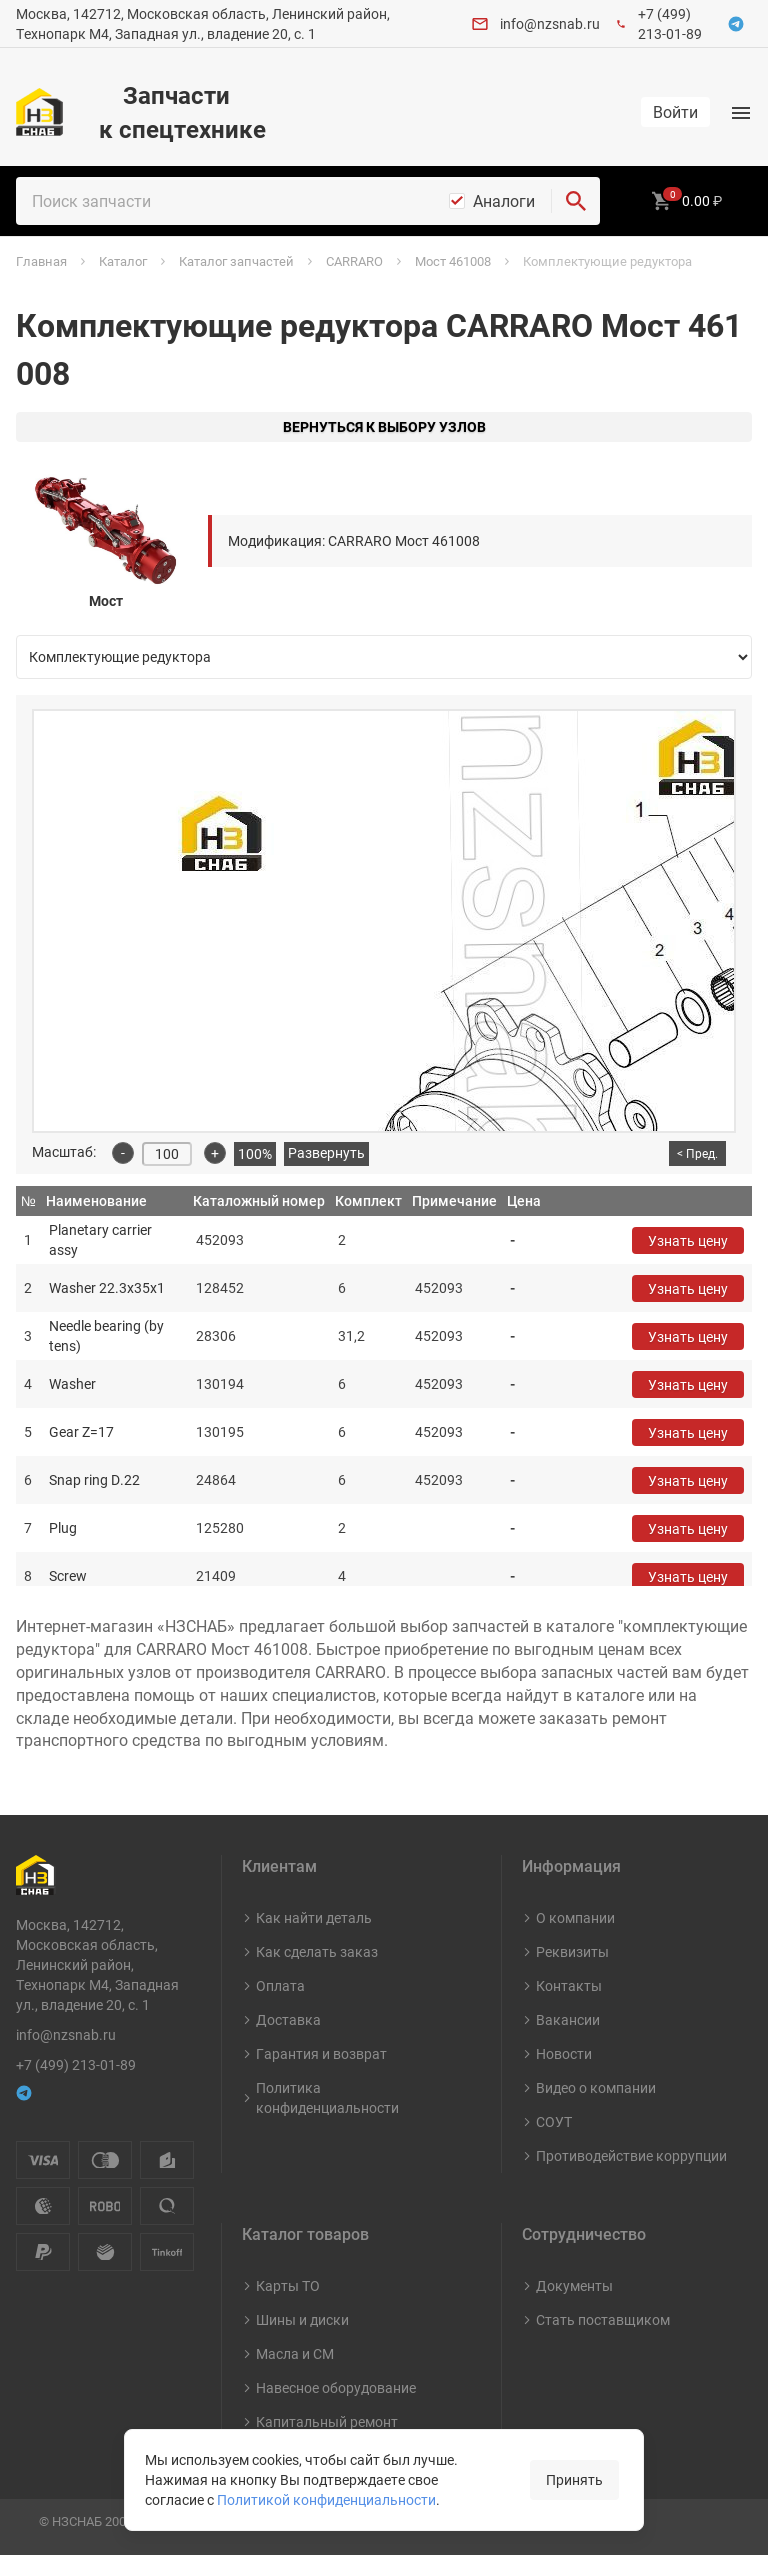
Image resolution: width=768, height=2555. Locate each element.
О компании (575, 1917)
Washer (72, 1383)
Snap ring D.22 (94, 1479)
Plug (63, 1527)
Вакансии (568, 2019)
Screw (68, 1575)
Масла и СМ (295, 2353)
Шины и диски (302, 2319)
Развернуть (326, 1152)
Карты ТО (288, 2285)
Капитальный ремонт (327, 2421)
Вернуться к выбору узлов (384, 426)
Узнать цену (688, 1240)
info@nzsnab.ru (550, 23)
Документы (574, 2285)
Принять (574, 2479)
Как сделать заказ (317, 1951)
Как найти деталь (314, 1917)
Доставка (288, 2019)
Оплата (280, 1985)
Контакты (569, 1985)
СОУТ (554, 2121)
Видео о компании (596, 2087)
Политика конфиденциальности (327, 2097)
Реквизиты (572, 1951)
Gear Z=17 (81, 1431)
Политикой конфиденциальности (326, 2499)
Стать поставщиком (603, 2319)
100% (255, 1153)
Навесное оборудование (336, 2387)
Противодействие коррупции (631, 2155)
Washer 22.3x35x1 (107, 1287)
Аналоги (504, 201)
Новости (564, 2053)
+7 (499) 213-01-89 (670, 23)
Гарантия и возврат (321, 2053)
